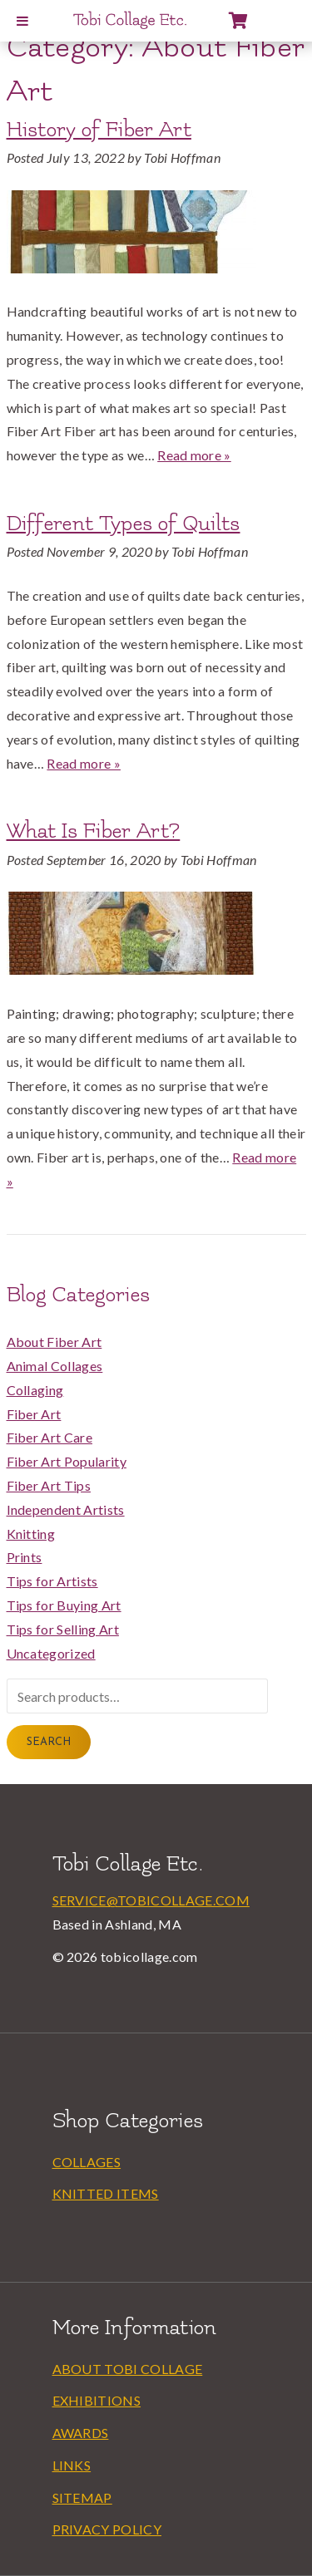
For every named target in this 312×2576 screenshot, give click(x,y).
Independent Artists (66, 1509)
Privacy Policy (106, 2529)
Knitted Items (105, 2193)
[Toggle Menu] (22, 21)
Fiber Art (34, 1414)
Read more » (194, 455)
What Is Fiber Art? (94, 831)
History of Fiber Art (99, 129)
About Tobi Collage (127, 2369)
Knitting (31, 1533)
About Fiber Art (54, 1341)
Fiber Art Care (49, 1437)
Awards (80, 2433)
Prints (24, 1557)
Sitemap (82, 2497)
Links (72, 2465)
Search (49, 1742)
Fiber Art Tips (49, 1485)
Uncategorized (51, 1653)
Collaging (35, 1390)
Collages (86, 2162)
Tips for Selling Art (63, 1629)
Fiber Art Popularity (66, 1461)
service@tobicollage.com (151, 1900)
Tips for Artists (52, 1581)
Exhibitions (96, 2400)
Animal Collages (55, 1366)
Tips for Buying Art (64, 1605)
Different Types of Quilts (123, 523)
